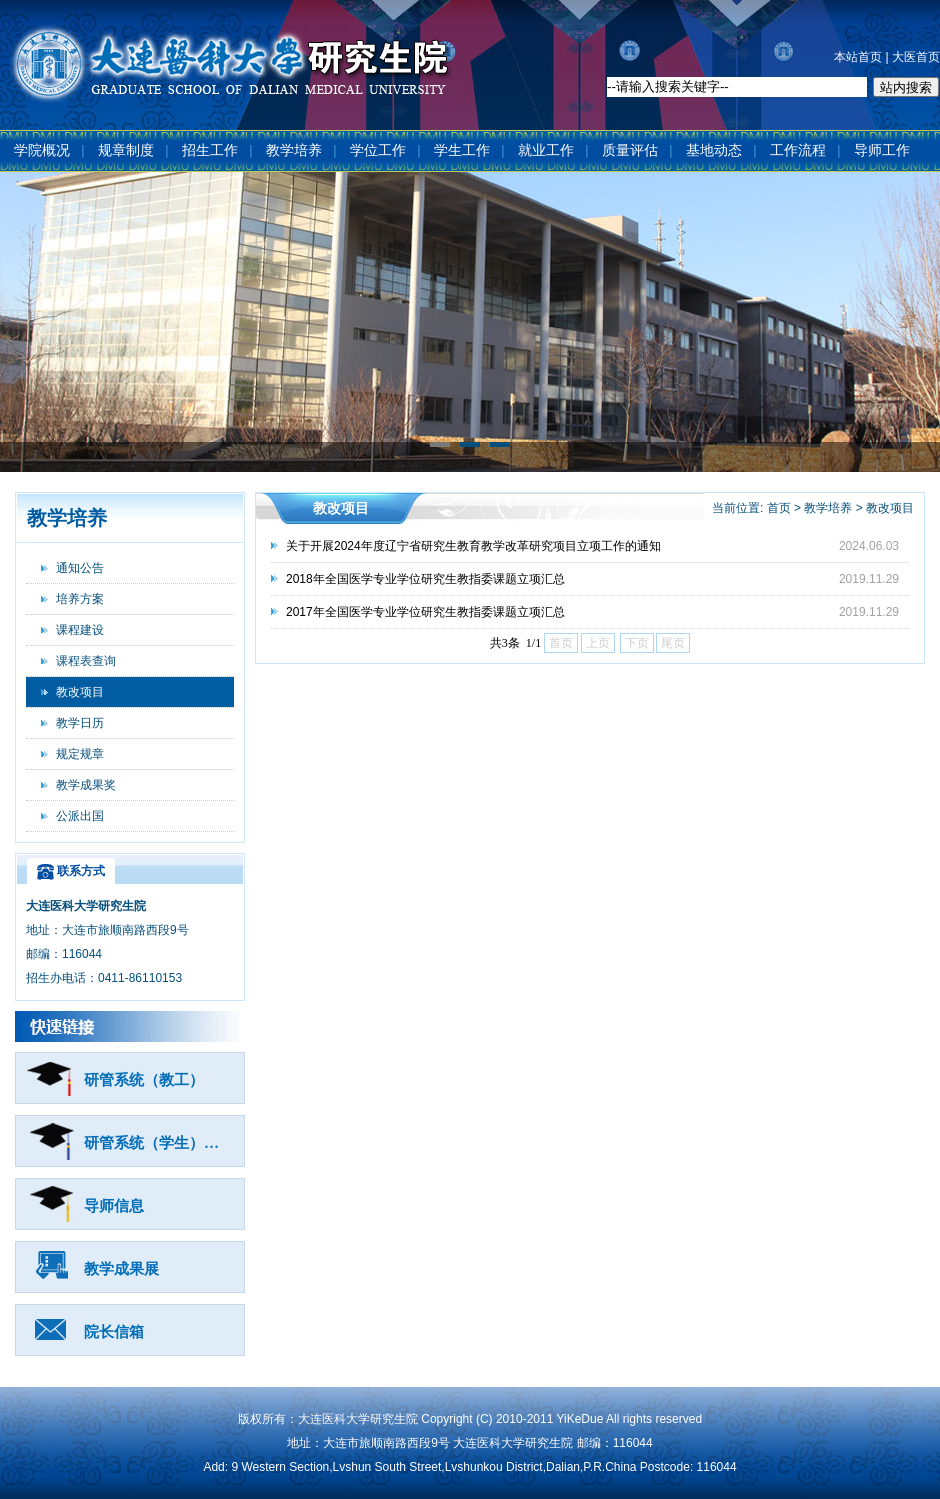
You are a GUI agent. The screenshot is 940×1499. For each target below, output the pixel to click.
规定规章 (80, 754)
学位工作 (378, 150)
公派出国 (80, 816)
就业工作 (546, 150)
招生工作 (210, 150)
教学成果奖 (86, 785)
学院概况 (42, 150)
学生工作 (462, 150)
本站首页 (858, 57)
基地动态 (714, 150)
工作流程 (798, 150)
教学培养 (294, 150)
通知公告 (80, 568)
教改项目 (80, 692)
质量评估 (630, 150)
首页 (779, 508)
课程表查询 (86, 661)
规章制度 (126, 150)
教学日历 (80, 723)
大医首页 (916, 57)
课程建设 (80, 630)
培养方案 (80, 599)
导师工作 (882, 150)
